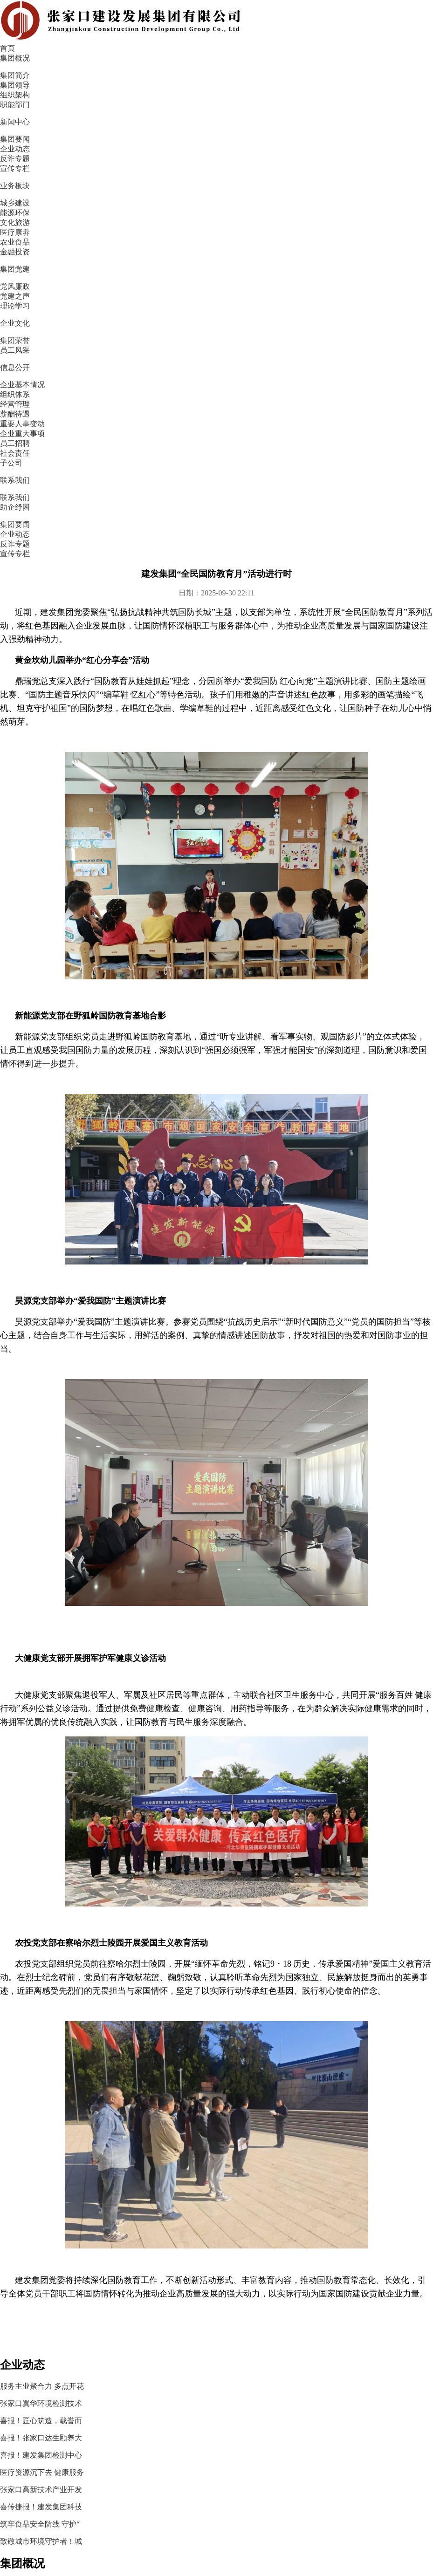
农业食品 (138, 2278)
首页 (136, 22)
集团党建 (328, 22)
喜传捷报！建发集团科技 (371, 418)
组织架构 (7, 2229)
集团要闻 (25, 209)
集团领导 (7, 2205)
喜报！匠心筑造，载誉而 (371, 315)
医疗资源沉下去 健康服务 (372, 377)
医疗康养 (138, 2253)
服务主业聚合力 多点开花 (372, 274)
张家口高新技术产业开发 (371, 397)
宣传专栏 (204, 209)
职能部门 (7, 2253)
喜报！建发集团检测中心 (371, 356)
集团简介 (7, 2181)
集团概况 (174, 22)
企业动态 (85, 209)
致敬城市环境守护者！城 (371, 459)
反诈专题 (144, 209)
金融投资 (138, 2302)
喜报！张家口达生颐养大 (371, 336)
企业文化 (379, 22)
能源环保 (138, 2205)
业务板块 (277, 22)
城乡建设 (138, 2181)
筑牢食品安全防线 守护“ (370, 438)
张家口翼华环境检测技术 (371, 295)
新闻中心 (225, 22)
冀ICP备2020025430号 (290, 2334)
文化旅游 (138, 2229)
